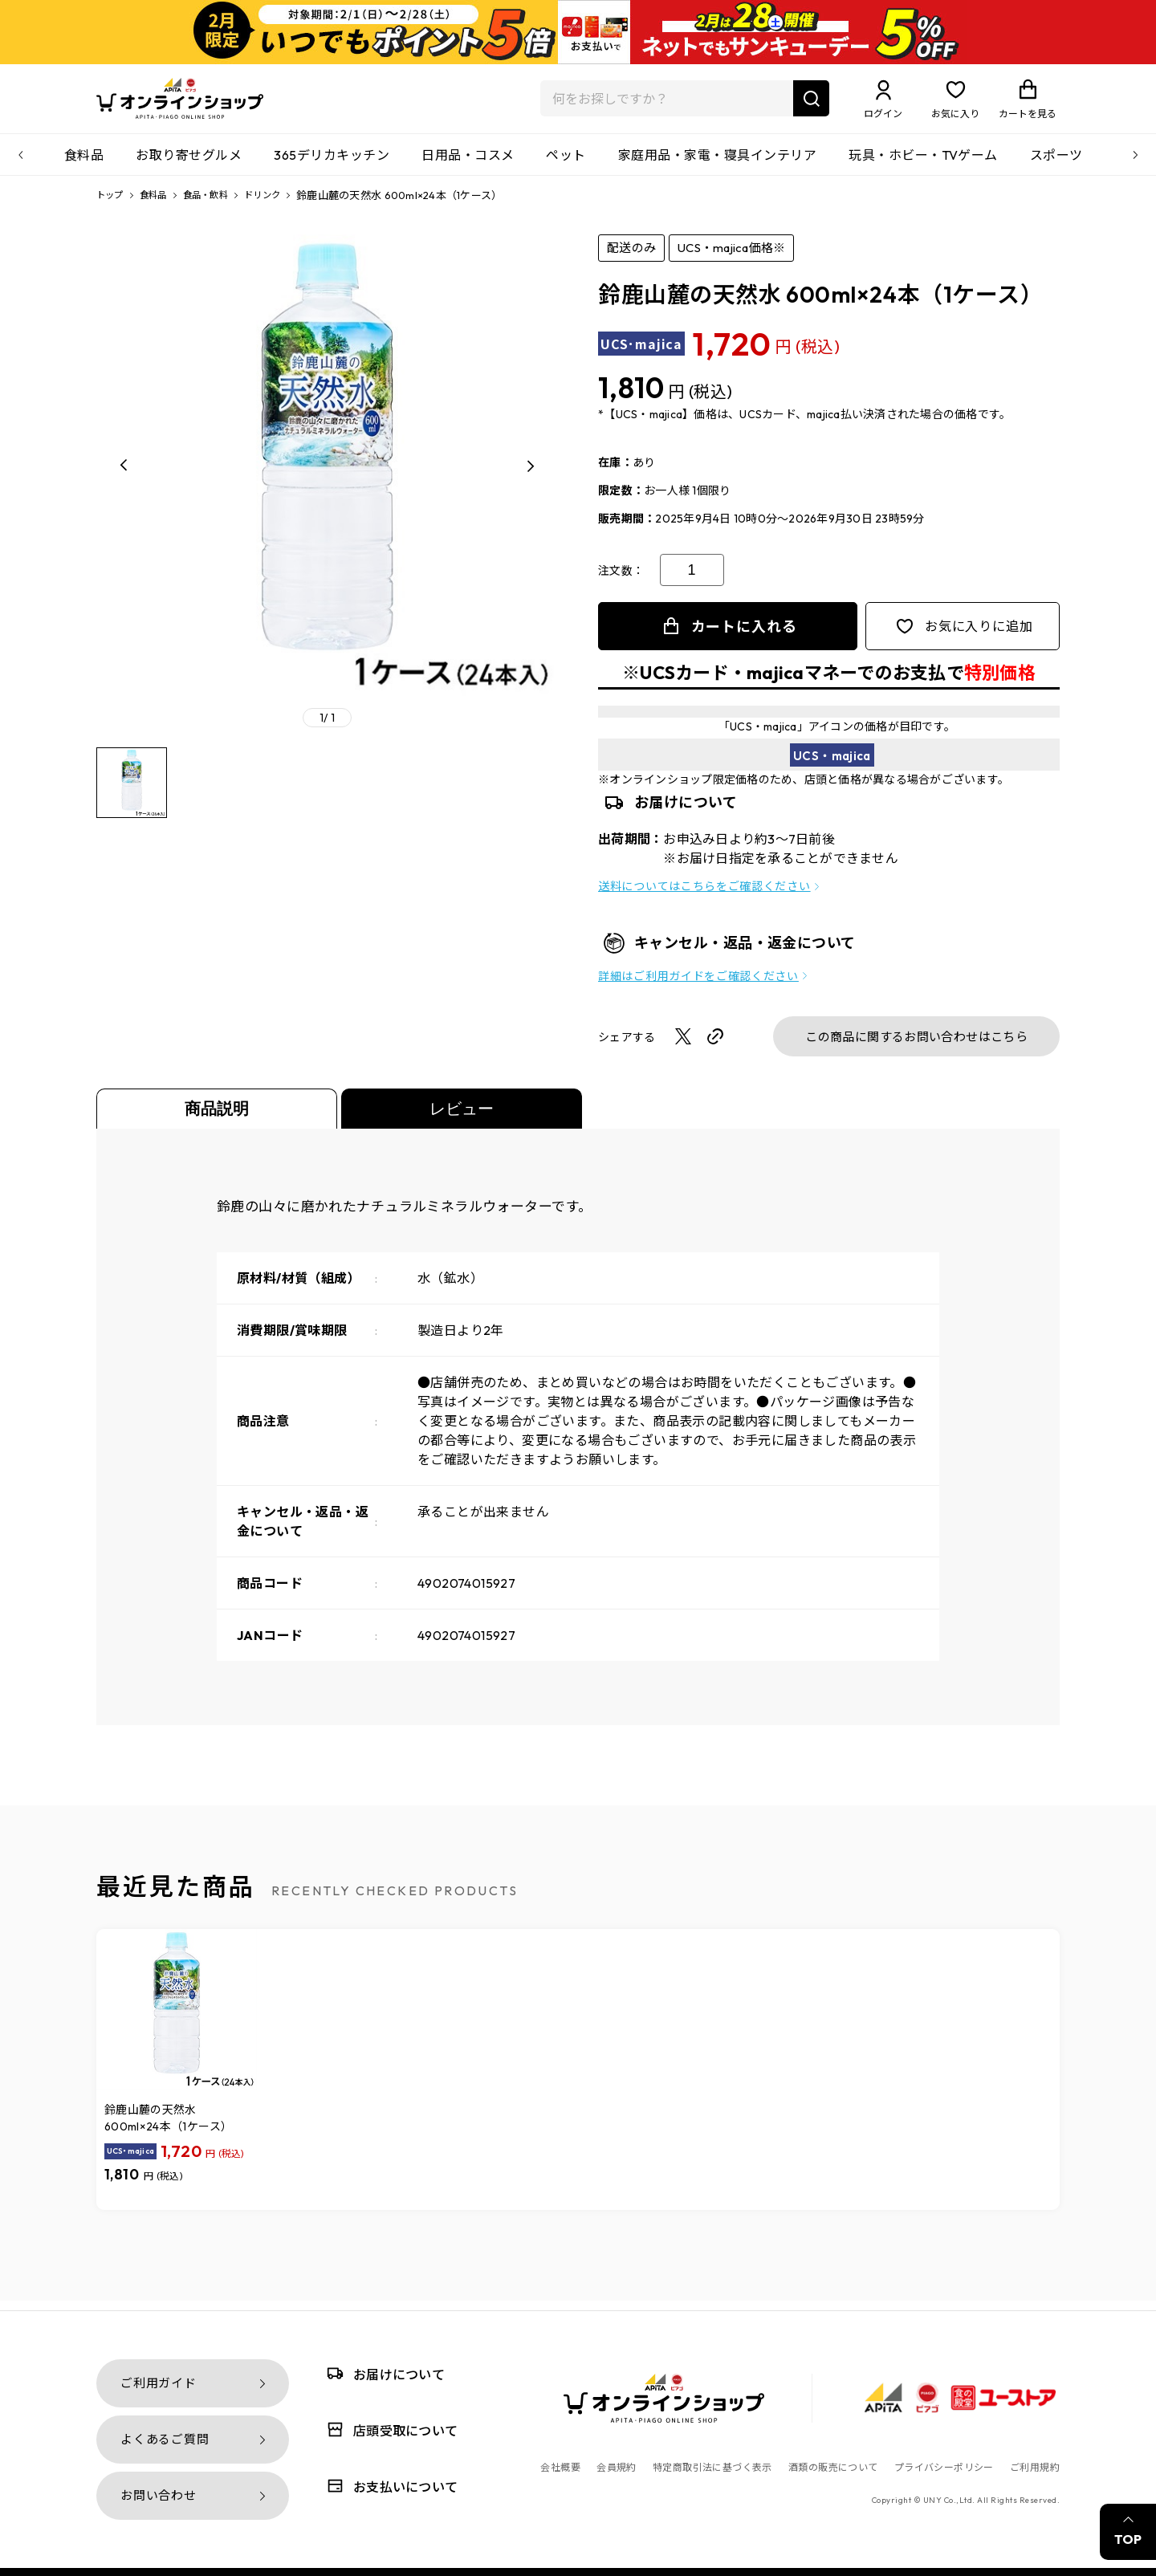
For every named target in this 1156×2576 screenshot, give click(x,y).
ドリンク (283, 204)
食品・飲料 (219, 204)
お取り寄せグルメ (189, 164)
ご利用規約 (1035, 2467)
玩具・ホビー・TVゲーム (923, 164)
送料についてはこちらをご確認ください (704, 896)
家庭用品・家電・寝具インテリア (717, 164)
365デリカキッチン (331, 164)
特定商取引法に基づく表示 (712, 2467)
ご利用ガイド (158, 2383)
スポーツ (1056, 164)
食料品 (84, 164)
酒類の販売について (833, 2467)
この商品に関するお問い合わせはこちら (916, 1046)
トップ (112, 204)
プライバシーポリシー (944, 2467)
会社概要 (560, 2467)
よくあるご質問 (164, 2439)
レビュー (461, 1118)
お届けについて (383, 2373)
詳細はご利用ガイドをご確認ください (698, 986)
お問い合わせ (158, 2495)
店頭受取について (389, 2429)
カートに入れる (744, 636)
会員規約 (616, 2467)
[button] (124, 475)
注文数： (621, 580)
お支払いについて (389, 2486)
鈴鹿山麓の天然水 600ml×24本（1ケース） (168, 2127)
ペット (565, 164)
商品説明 (217, 1118)
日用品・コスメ (467, 164)
